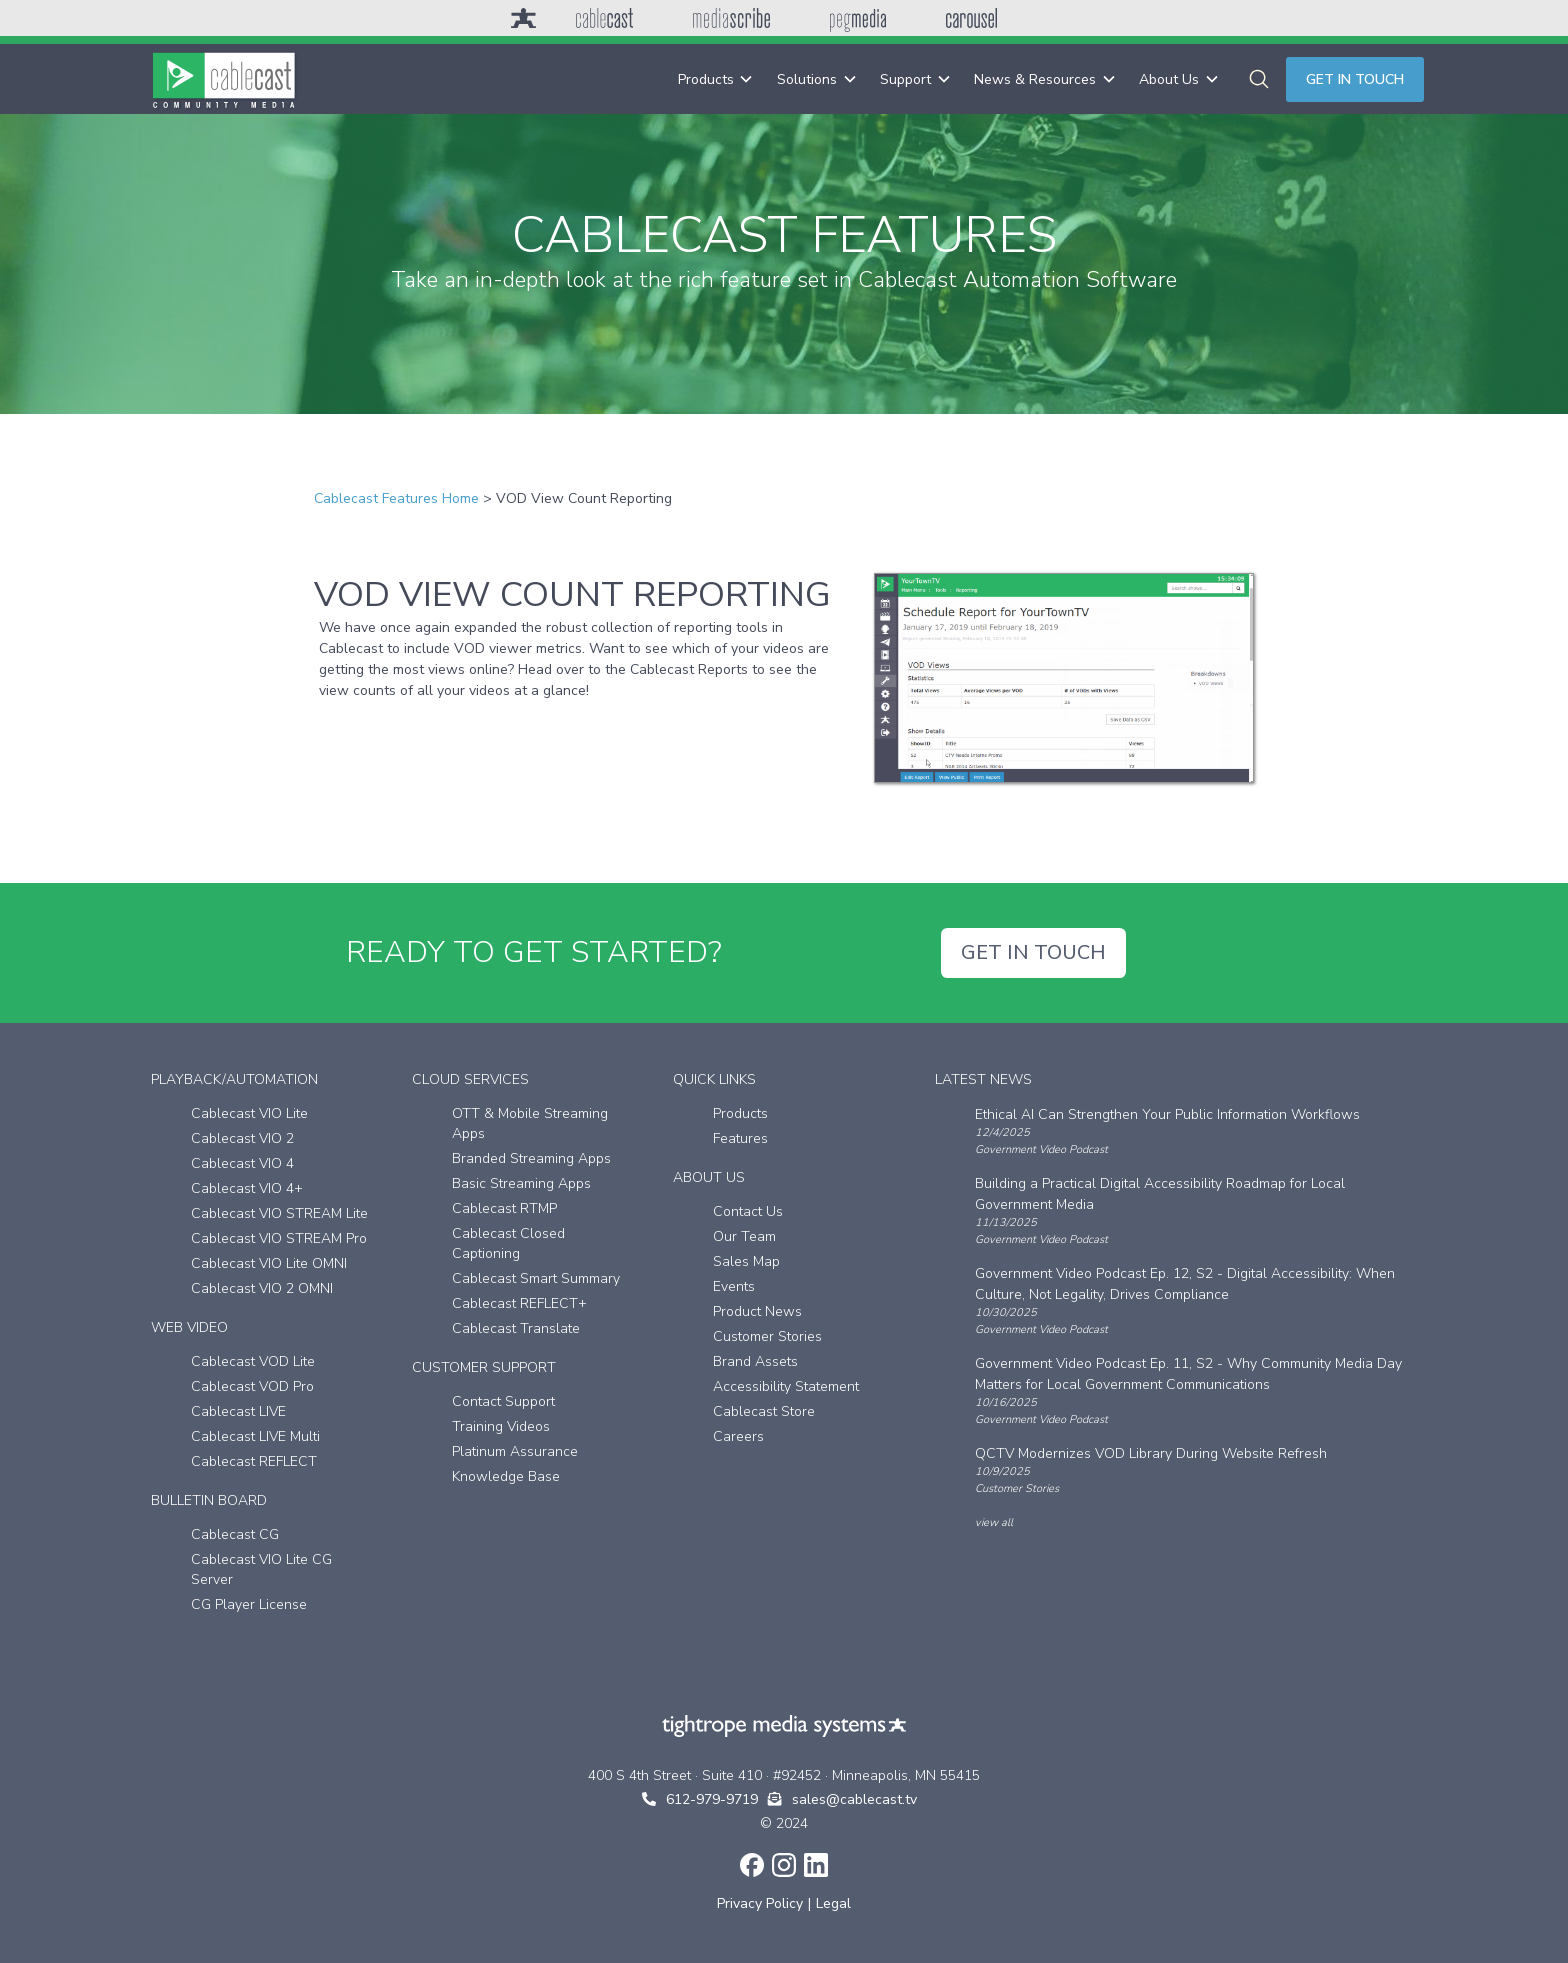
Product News (757, 1311)
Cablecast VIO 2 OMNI (262, 1288)
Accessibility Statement (786, 1386)
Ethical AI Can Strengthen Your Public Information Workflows (1167, 1114)
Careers (738, 1436)
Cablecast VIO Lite (249, 1113)
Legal (833, 1903)
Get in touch (1355, 79)
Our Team (744, 1236)
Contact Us (748, 1211)
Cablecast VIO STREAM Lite (279, 1213)
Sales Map (746, 1261)
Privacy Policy (760, 1903)
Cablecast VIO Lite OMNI (269, 1263)
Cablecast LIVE (238, 1411)
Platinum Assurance (515, 1451)
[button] (715, 79)
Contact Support (503, 1401)
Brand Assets (755, 1361)
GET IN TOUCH (1033, 952)
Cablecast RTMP (504, 1208)
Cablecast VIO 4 (242, 1163)
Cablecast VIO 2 (242, 1138)
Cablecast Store (764, 1411)
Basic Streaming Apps (521, 1183)
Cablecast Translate (516, 1328)
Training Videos (501, 1426)
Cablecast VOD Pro (252, 1386)
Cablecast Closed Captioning (508, 1243)
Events (734, 1286)
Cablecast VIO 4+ (247, 1188)
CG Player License (249, 1604)
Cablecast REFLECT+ (519, 1303)
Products (740, 1113)
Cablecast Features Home (396, 498)
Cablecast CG (235, 1534)
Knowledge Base (506, 1476)
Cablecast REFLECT (254, 1461)
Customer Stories (767, 1336)
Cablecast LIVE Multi (255, 1436)
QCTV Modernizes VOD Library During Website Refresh (1151, 1453)
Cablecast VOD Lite (253, 1361)
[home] (224, 79)
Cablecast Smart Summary (536, 1278)
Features (740, 1138)
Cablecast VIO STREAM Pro (279, 1238)
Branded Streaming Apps (531, 1158)
